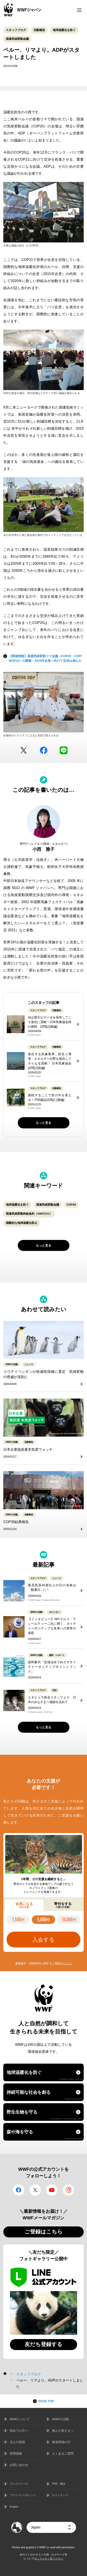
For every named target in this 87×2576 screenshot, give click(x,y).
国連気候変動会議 (17, 38)
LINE (63, 750)
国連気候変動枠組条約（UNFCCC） (29, 1213)
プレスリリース (19, 2483)
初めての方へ (19, 2430)
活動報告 (39, 30)
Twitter (23, 750)
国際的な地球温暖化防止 (21, 1223)
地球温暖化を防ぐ (64, 30)
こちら (67, 1963)
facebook (43, 750)
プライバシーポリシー (23, 2495)
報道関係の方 (61, 2442)
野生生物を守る (45, 2115)
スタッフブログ (16, 30)
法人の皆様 (17, 2442)
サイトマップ (60, 2495)
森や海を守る (45, 2134)
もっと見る (43, 1122)
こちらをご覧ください (50, 2558)
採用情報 (16, 2453)
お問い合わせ (19, 2465)
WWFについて (20, 2419)
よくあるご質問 (63, 2453)
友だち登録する (43, 2344)
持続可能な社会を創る (45, 2095)
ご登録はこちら (44, 2232)
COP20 (71, 1204)
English (14, 2506)
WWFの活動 (60, 2419)
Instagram (68, 2190)
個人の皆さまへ (63, 2430)
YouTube (51, 2190)
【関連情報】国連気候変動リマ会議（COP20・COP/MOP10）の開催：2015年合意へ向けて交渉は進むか (45, 658)
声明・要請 (58, 2483)
